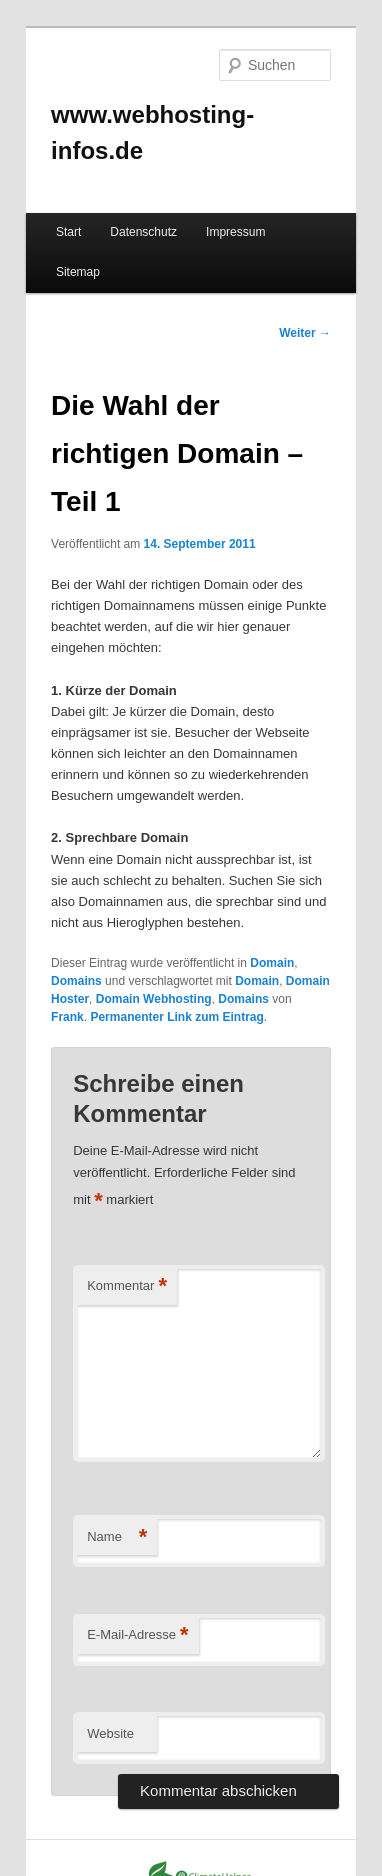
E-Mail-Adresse (137, 1635)
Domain (272, 963)
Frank (67, 1017)
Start (68, 232)
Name (117, 1537)
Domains (76, 981)
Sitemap (78, 272)
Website (110, 1733)
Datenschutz (143, 232)
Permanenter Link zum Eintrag (176, 1017)
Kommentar (127, 1286)
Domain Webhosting (154, 999)
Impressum (235, 232)
